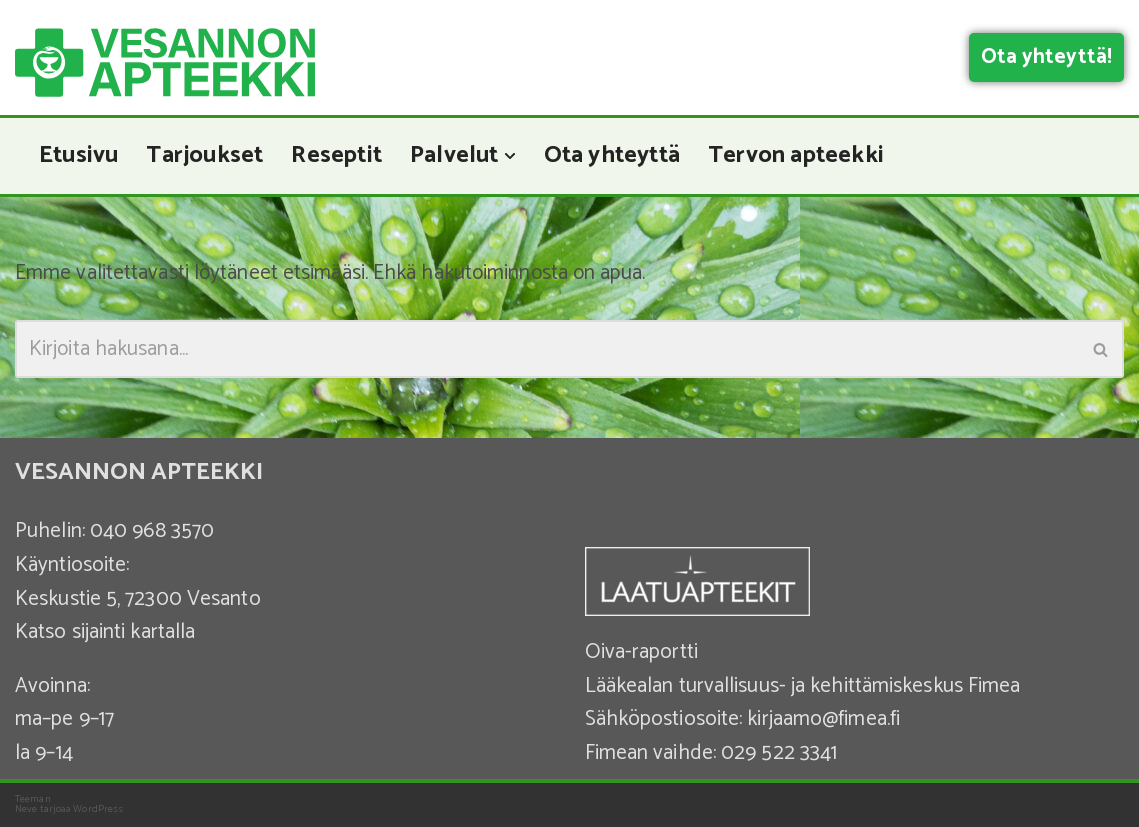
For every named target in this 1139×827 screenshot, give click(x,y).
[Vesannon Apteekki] (165, 62)
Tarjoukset (208, 156)
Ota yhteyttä (623, 156)
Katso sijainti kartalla (105, 632)
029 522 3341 (779, 753)
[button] (519, 156)
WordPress (98, 809)
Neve (26, 809)
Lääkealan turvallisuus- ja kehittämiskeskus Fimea (803, 686)
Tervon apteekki (809, 156)
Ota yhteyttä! (1046, 57)
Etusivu (80, 156)
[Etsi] (547, 350)
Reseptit (342, 156)
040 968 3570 (152, 532)
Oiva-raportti (641, 652)
